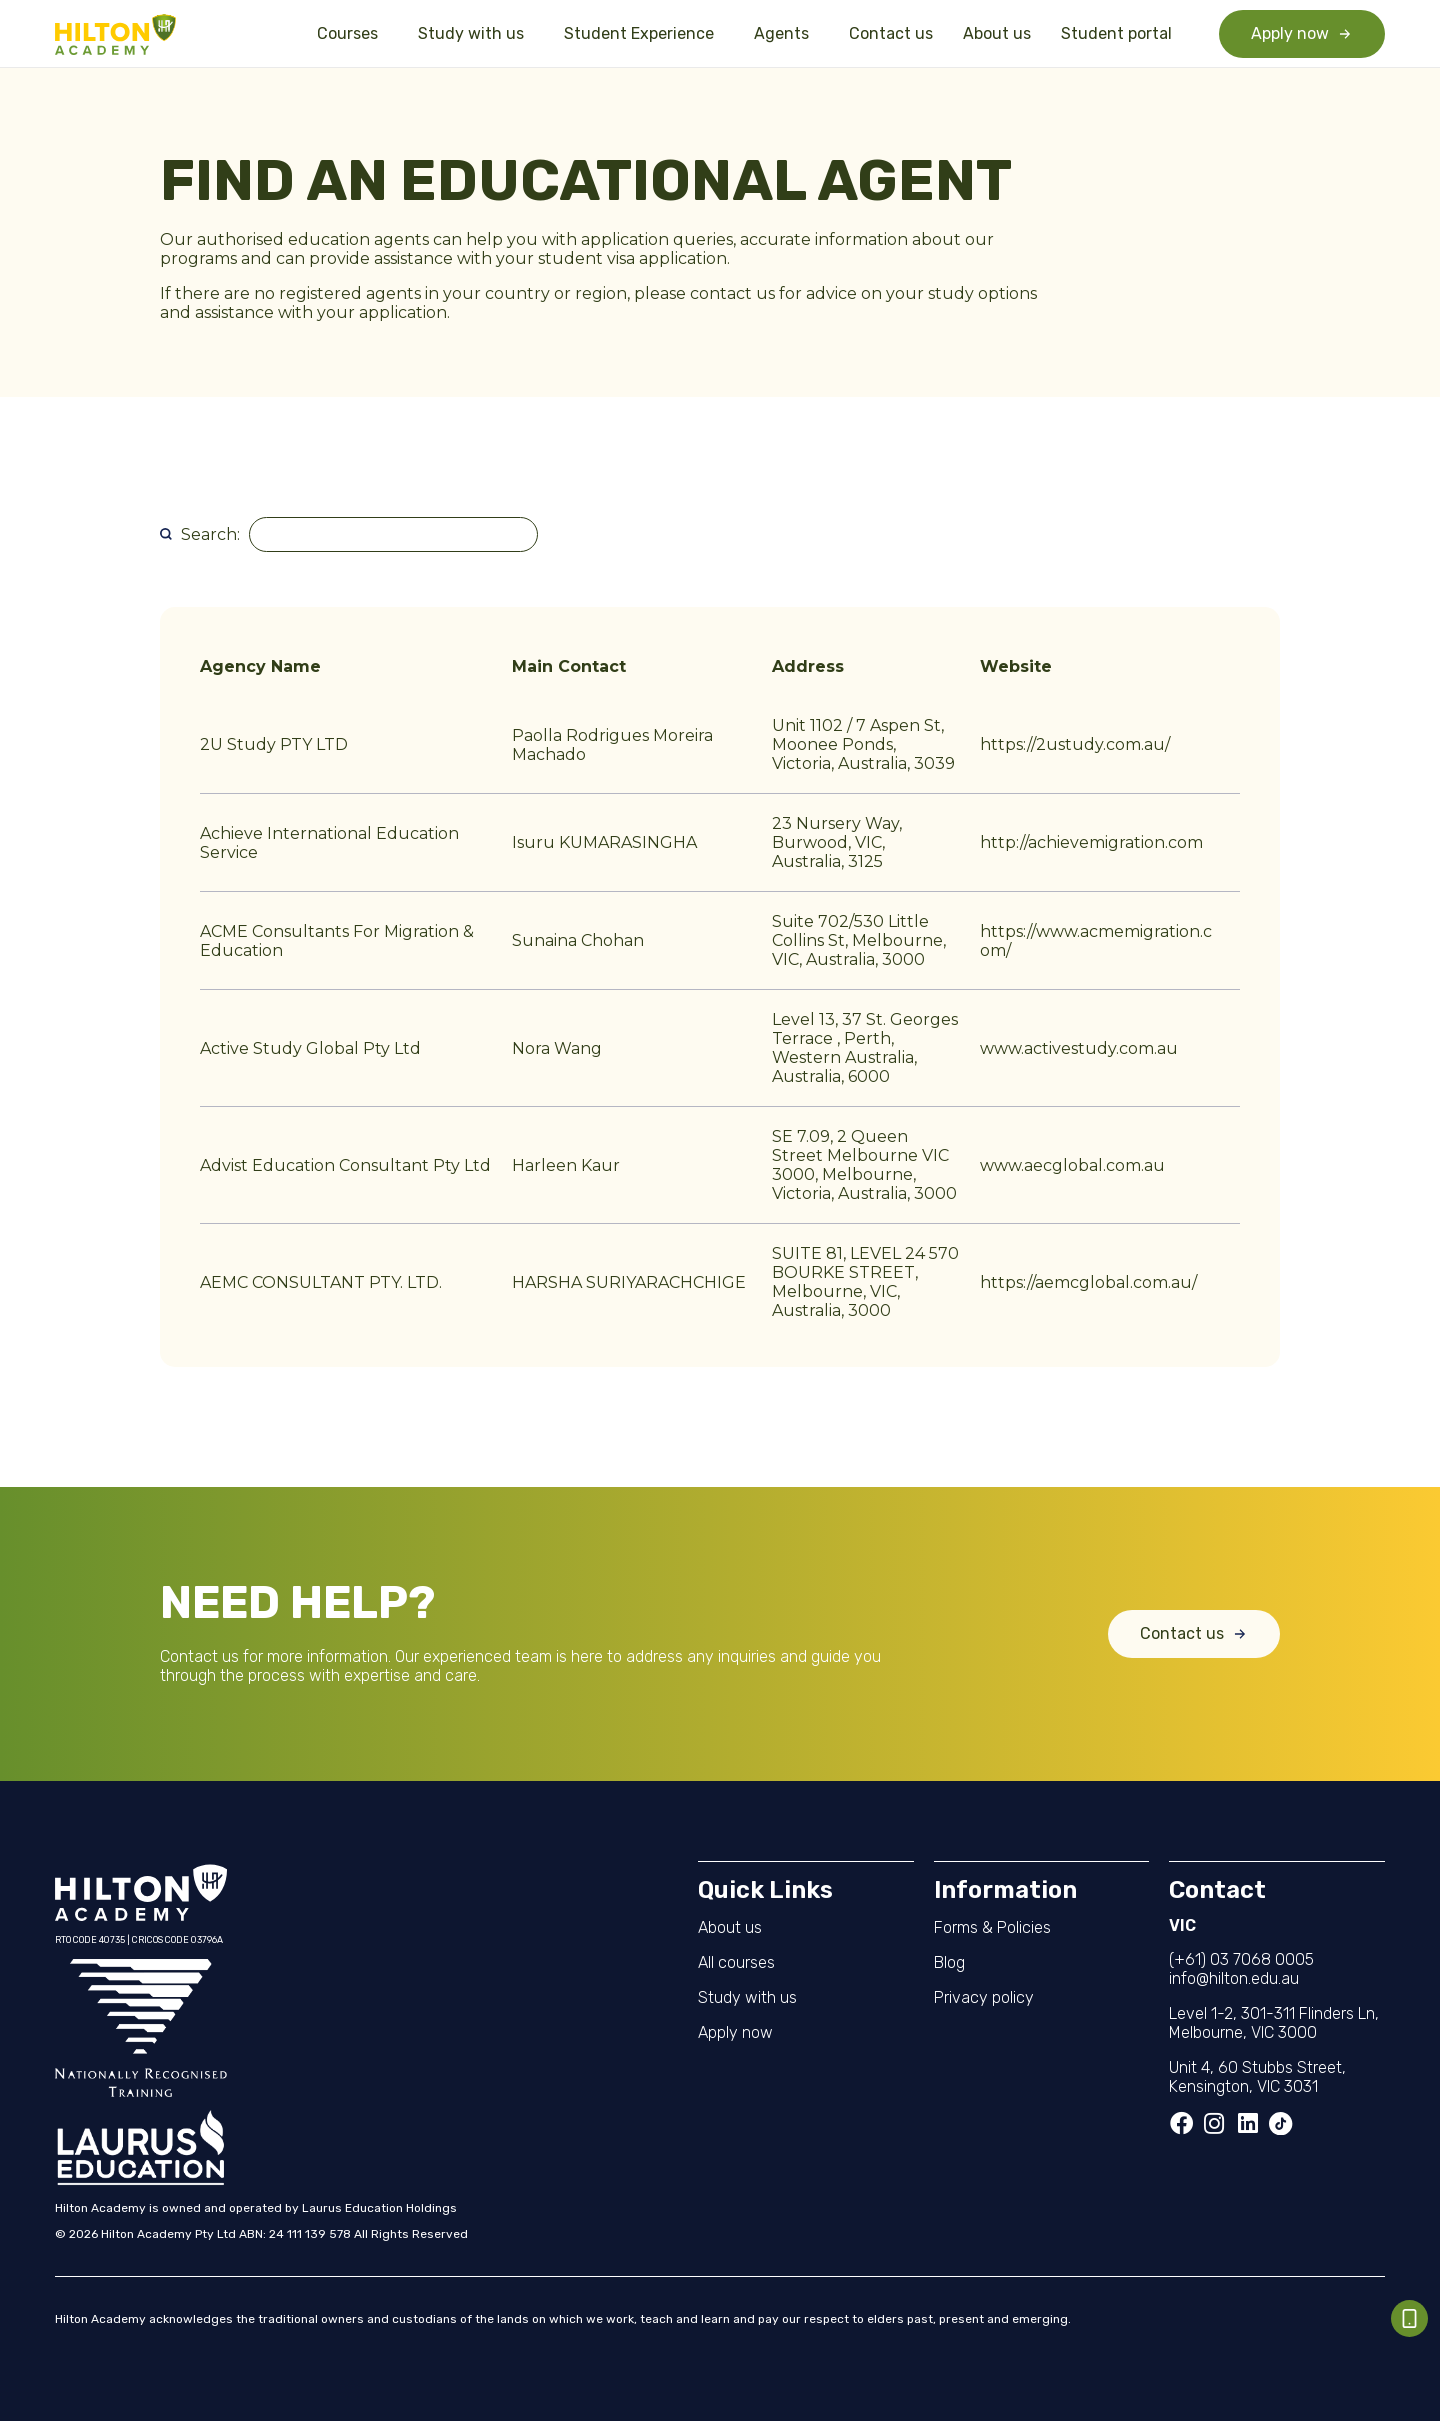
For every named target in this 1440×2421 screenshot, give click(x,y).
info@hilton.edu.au (1234, 1978)
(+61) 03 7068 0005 (1241, 1959)
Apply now (735, 2032)
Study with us (476, 33)
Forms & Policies (992, 1927)
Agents (786, 33)
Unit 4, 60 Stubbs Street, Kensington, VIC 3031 (1257, 2077)
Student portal (1116, 33)
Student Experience (644, 33)
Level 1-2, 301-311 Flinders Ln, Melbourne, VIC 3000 (1274, 2023)
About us (997, 33)
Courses (352, 33)
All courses (736, 1962)
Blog (949, 1962)
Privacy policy (984, 1997)
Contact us (891, 33)
